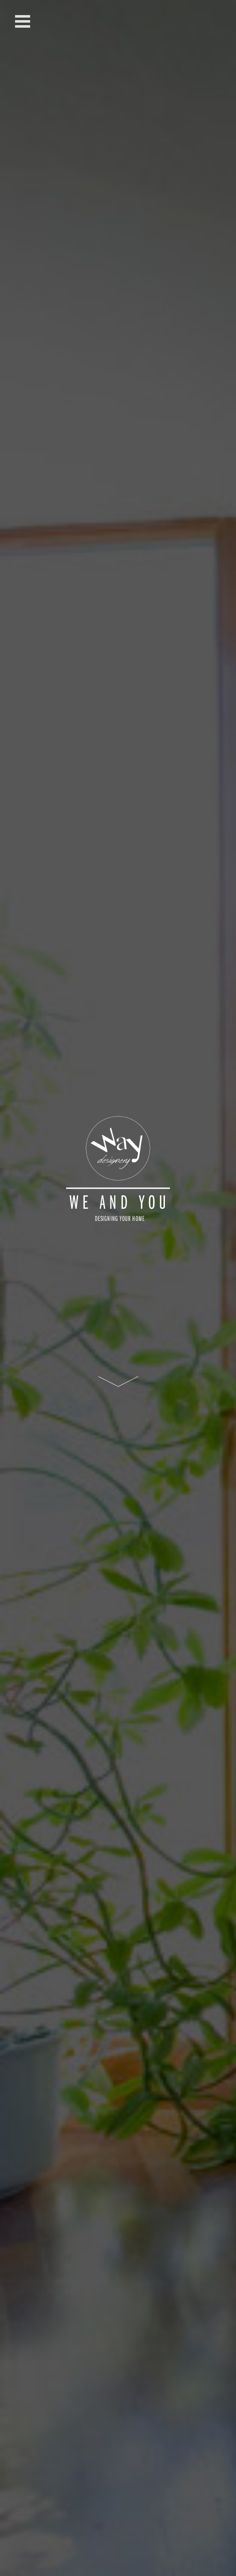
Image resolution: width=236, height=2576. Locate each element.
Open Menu (22, 21)
